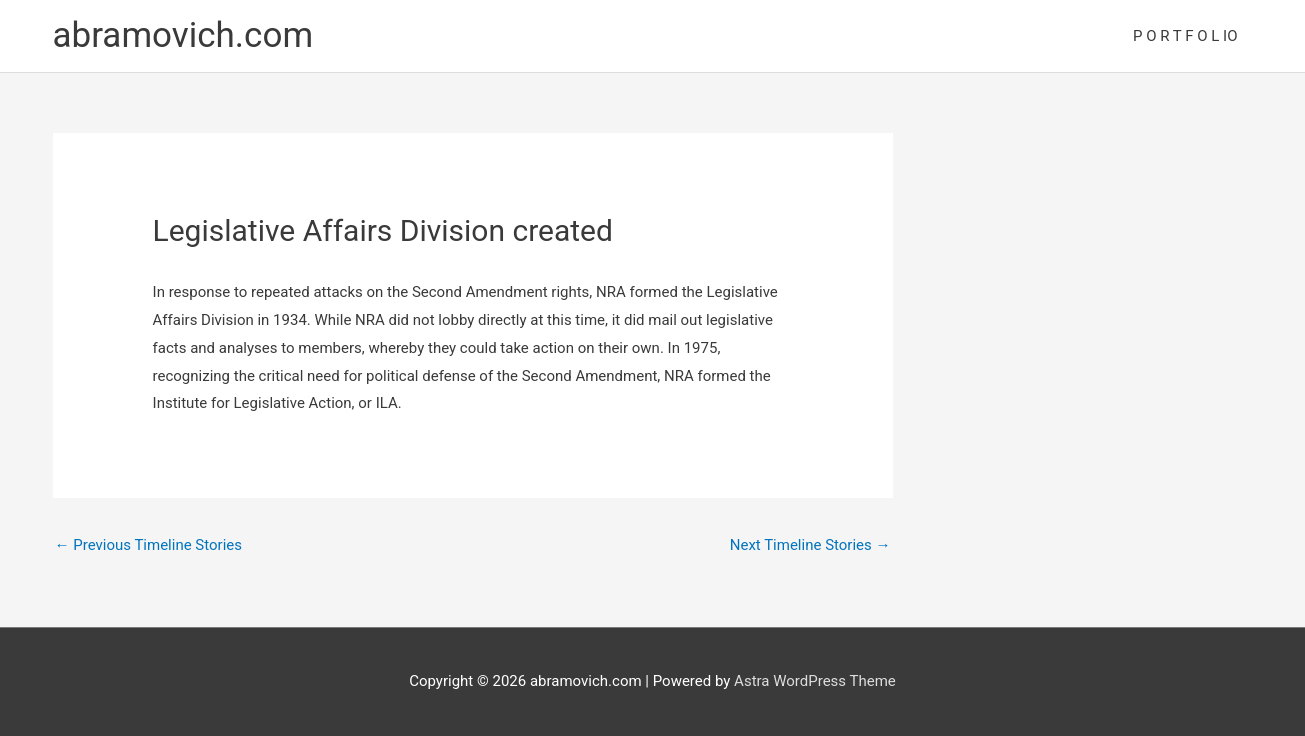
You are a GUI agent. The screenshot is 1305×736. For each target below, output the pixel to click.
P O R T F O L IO (1185, 36)
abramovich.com (183, 35)
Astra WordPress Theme (815, 681)
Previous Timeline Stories (149, 545)
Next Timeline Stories (810, 545)
